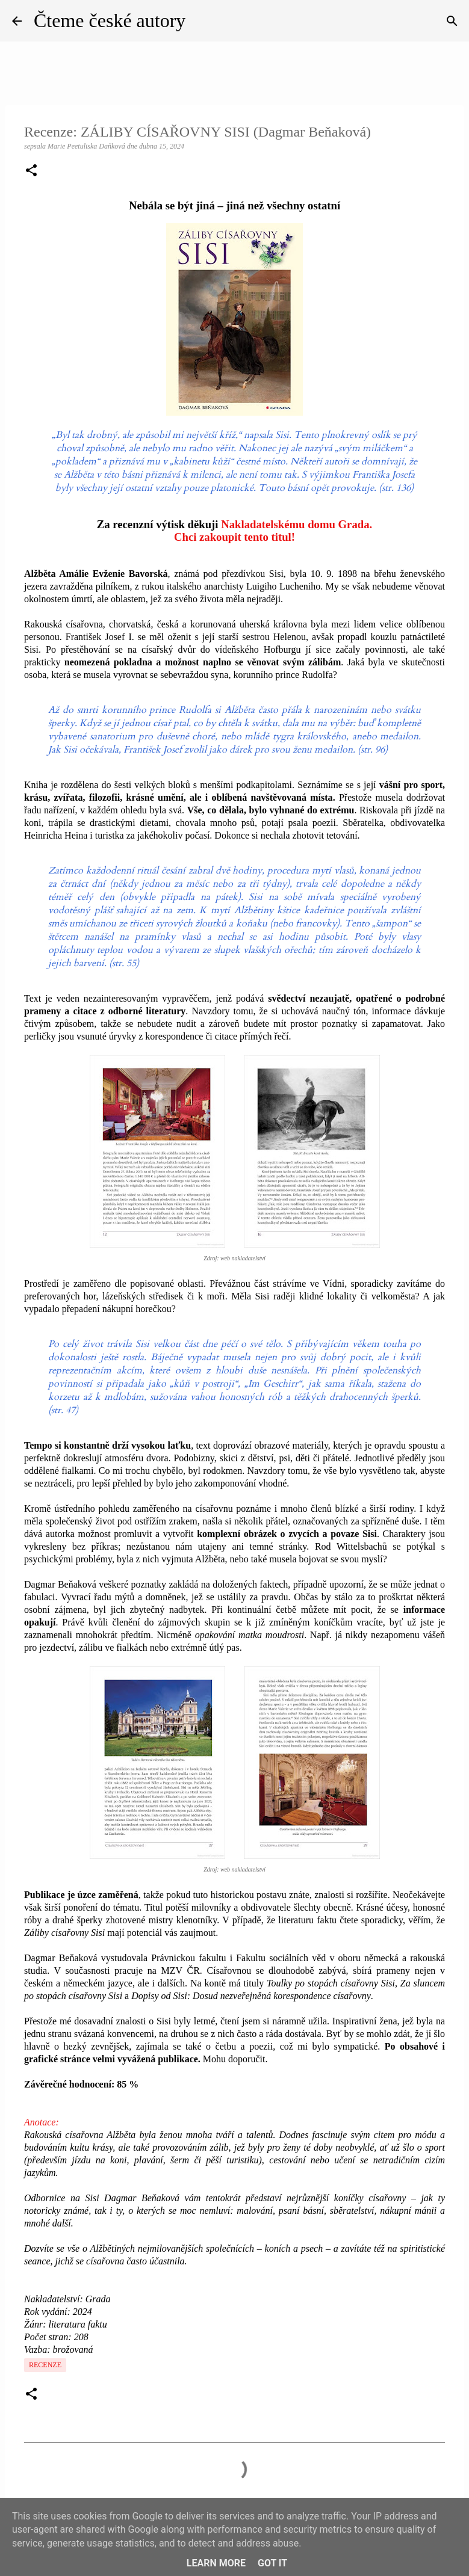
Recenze (45, 2365)
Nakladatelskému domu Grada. (296, 524)
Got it (272, 2563)
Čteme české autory (109, 20)
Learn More (216, 2563)
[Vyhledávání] (452, 21)
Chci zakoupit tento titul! (234, 537)
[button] (31, 171)
